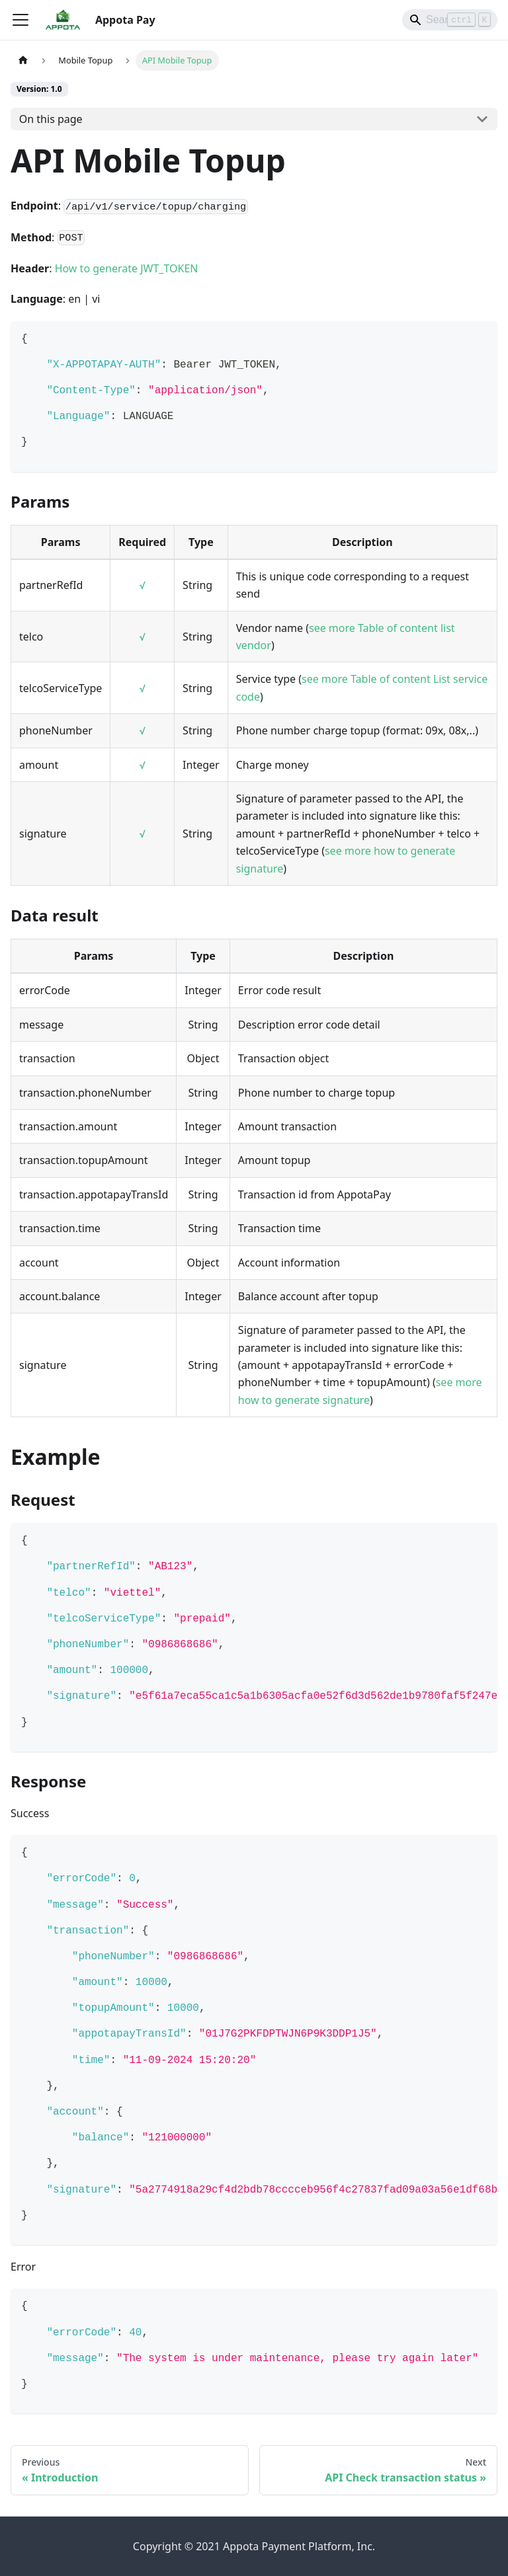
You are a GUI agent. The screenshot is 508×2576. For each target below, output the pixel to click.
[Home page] (23, 60)
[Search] (449, 19)
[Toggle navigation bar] (20, 20)
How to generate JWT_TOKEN (126, 268)
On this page (51, 119)
